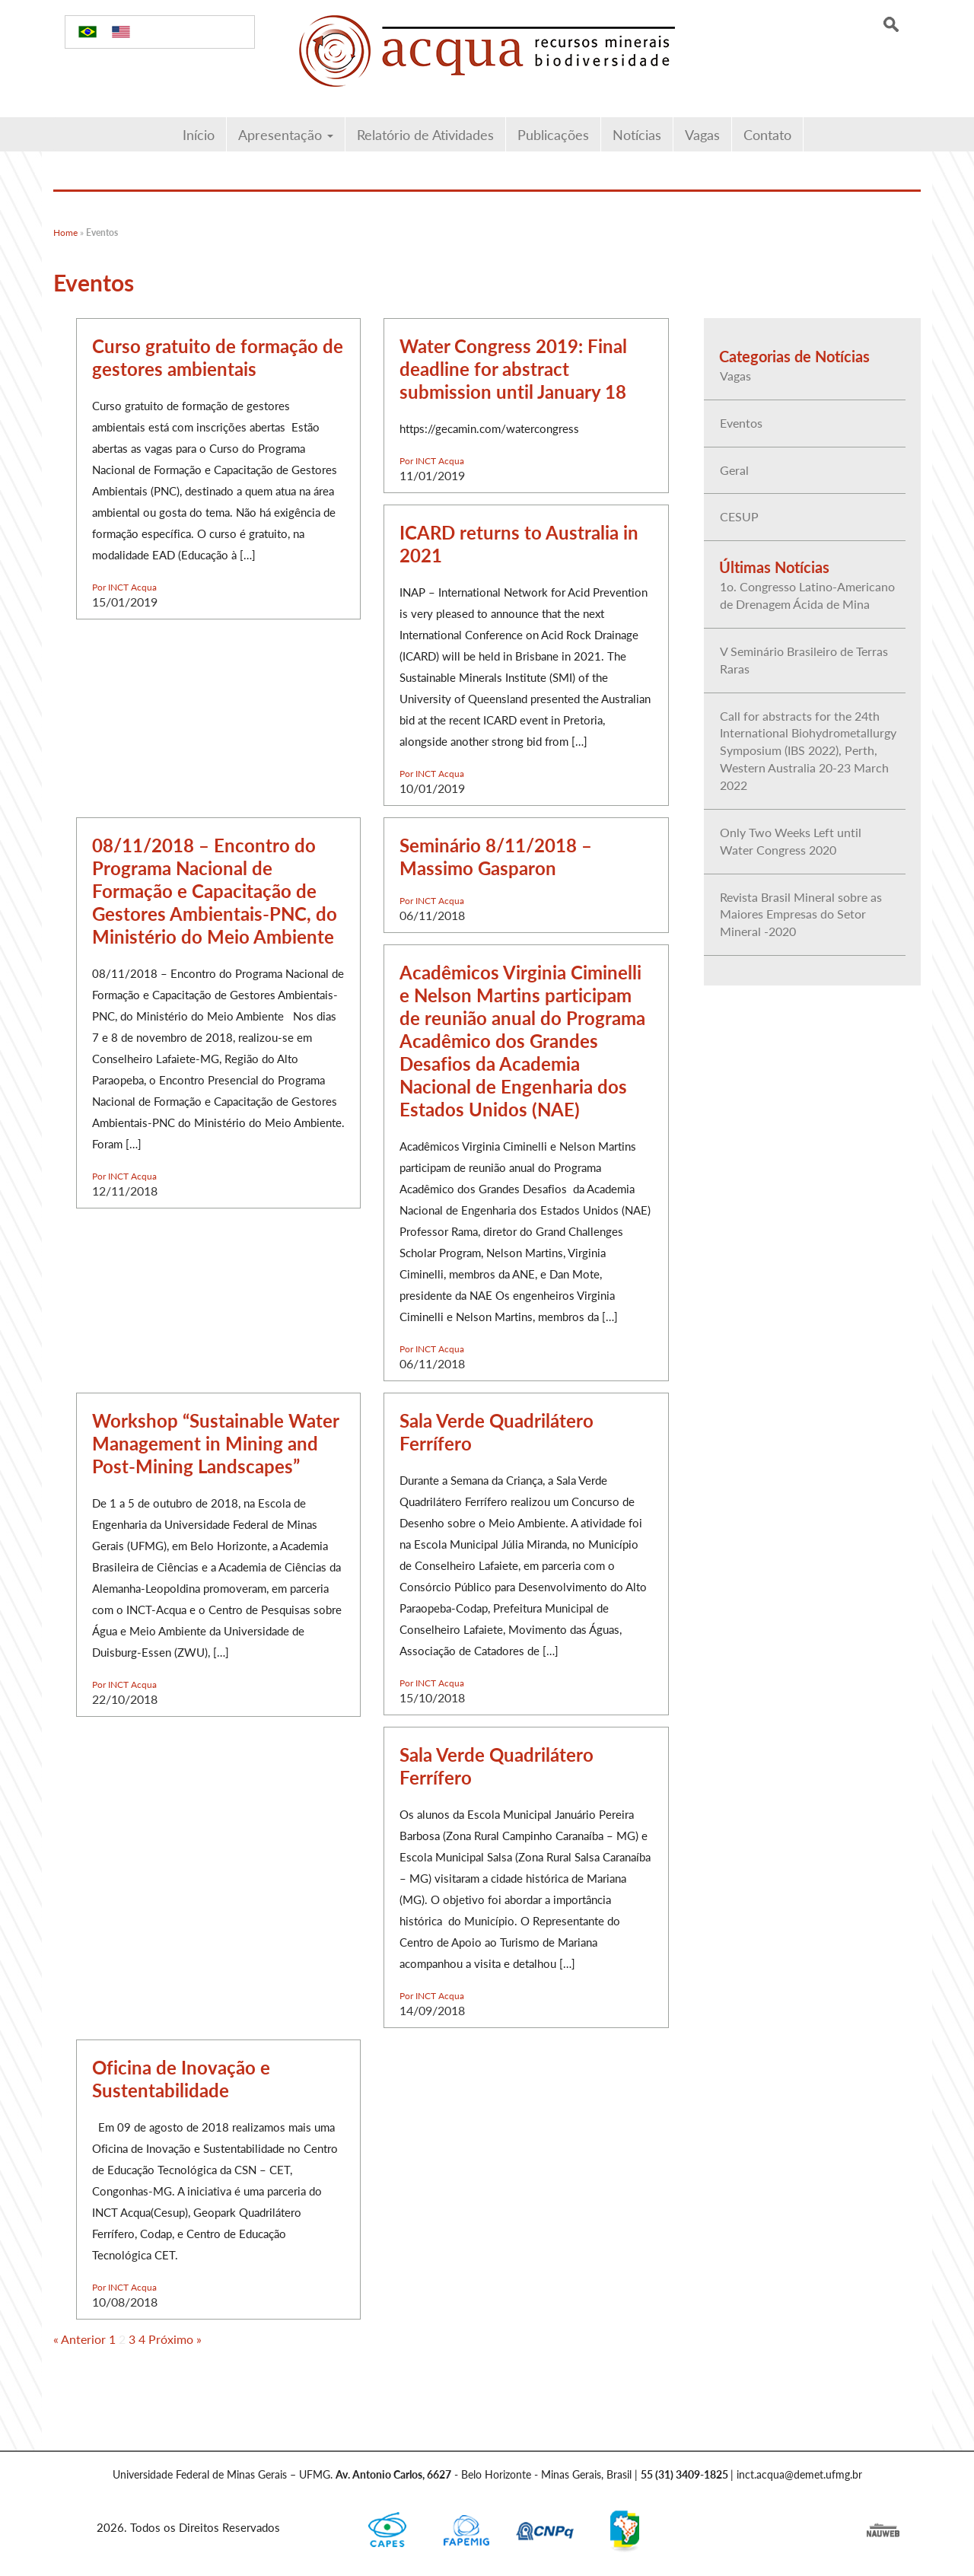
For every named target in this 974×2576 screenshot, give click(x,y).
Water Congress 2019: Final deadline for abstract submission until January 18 (513, 368)
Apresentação (285, 134)
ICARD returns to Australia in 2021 (518, 543)
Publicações (553, 134)
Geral (734, 470)
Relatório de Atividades (425, 134)
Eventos (741, 422)
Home (65, 232)
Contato (767, 134)
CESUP (739, 516)
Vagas (702, 134)
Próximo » (175, 2339)
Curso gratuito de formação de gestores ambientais (217, 357)
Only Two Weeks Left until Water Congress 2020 (790, 840)
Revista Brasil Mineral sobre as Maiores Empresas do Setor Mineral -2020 (801, 914)
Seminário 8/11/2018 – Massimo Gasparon (495, 856)
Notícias (637, 134)
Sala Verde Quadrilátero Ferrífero (496, 1431)
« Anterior (79, 2339)
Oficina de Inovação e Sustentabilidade (181, 2078)
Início (199, 134)
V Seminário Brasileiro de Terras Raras (804, 659)
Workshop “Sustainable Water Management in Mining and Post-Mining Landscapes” (215, 1443)
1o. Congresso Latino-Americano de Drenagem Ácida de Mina (807, 595)
